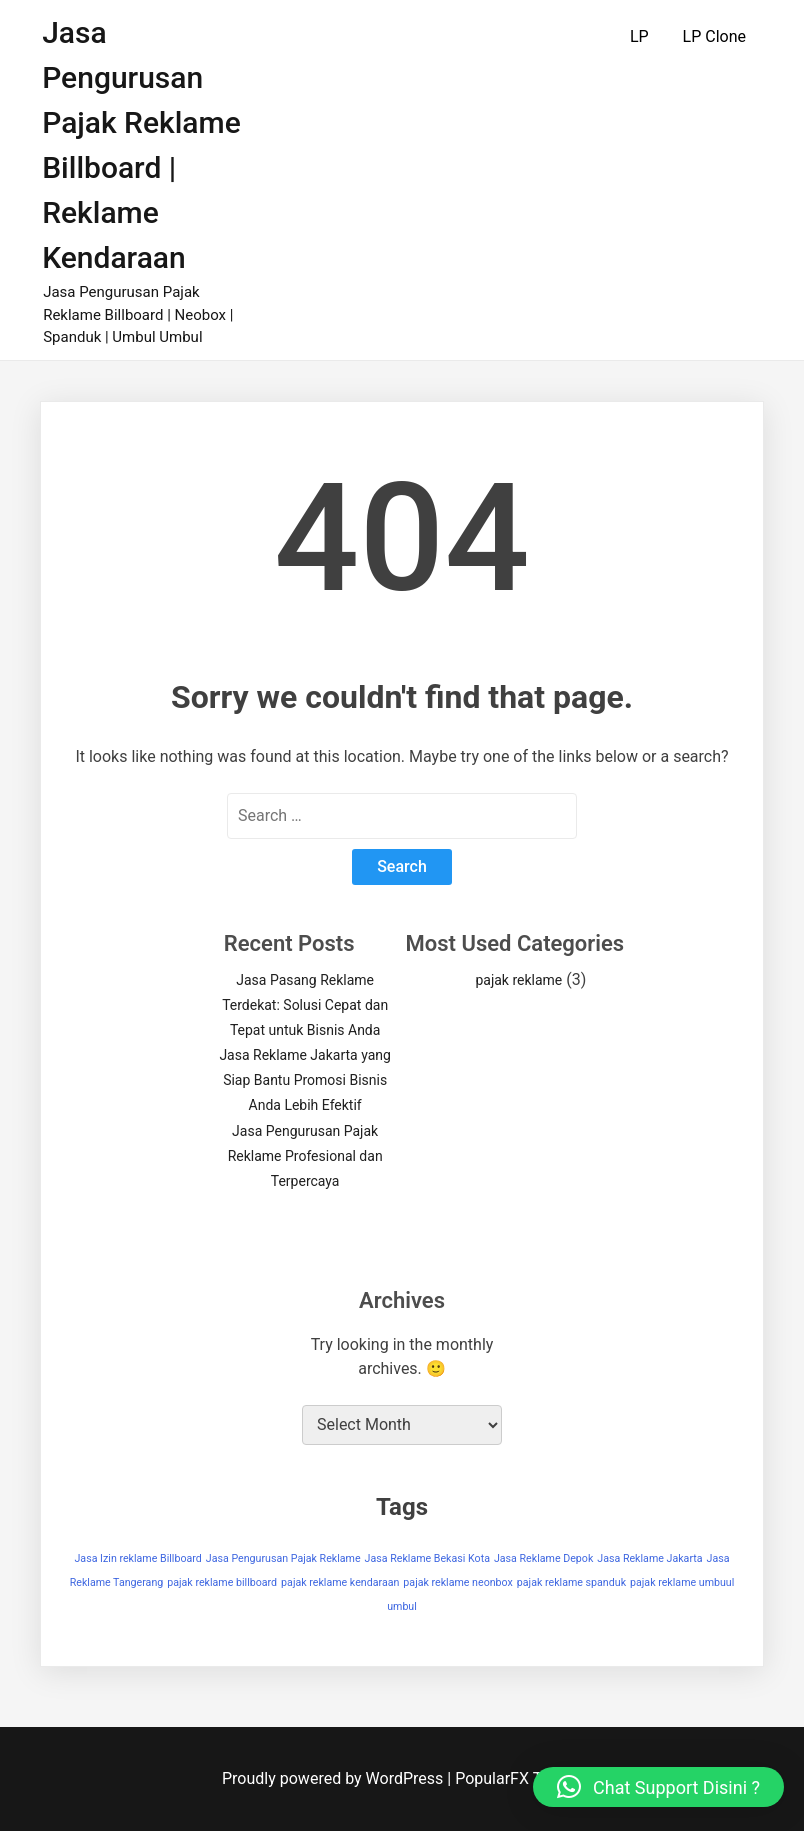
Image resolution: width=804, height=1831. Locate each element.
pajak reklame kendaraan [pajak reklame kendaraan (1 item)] (340, 1582)
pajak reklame (518, 980)
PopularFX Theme (518, 1778)
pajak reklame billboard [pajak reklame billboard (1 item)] (222, 1582)
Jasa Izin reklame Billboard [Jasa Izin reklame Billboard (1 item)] (137, 1558)
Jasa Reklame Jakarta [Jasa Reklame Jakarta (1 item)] (649, 1558)
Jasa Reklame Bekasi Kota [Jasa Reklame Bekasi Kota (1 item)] (427, 1558)
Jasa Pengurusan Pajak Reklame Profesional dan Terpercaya (305, 1156)
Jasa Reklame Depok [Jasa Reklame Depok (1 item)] (543, 1558)
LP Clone (714, 36)
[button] (658, 1787)
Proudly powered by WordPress (334, 1778)
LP (639, 36)
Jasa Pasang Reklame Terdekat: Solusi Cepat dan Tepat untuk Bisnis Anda (305, 1005)
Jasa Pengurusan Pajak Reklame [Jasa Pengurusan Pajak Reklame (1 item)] (283, 1558)
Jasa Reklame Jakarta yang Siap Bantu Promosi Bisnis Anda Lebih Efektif (305, 1080)
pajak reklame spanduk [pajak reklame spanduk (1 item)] (571, 1582)
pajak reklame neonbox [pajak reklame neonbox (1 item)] (458, 1582)
